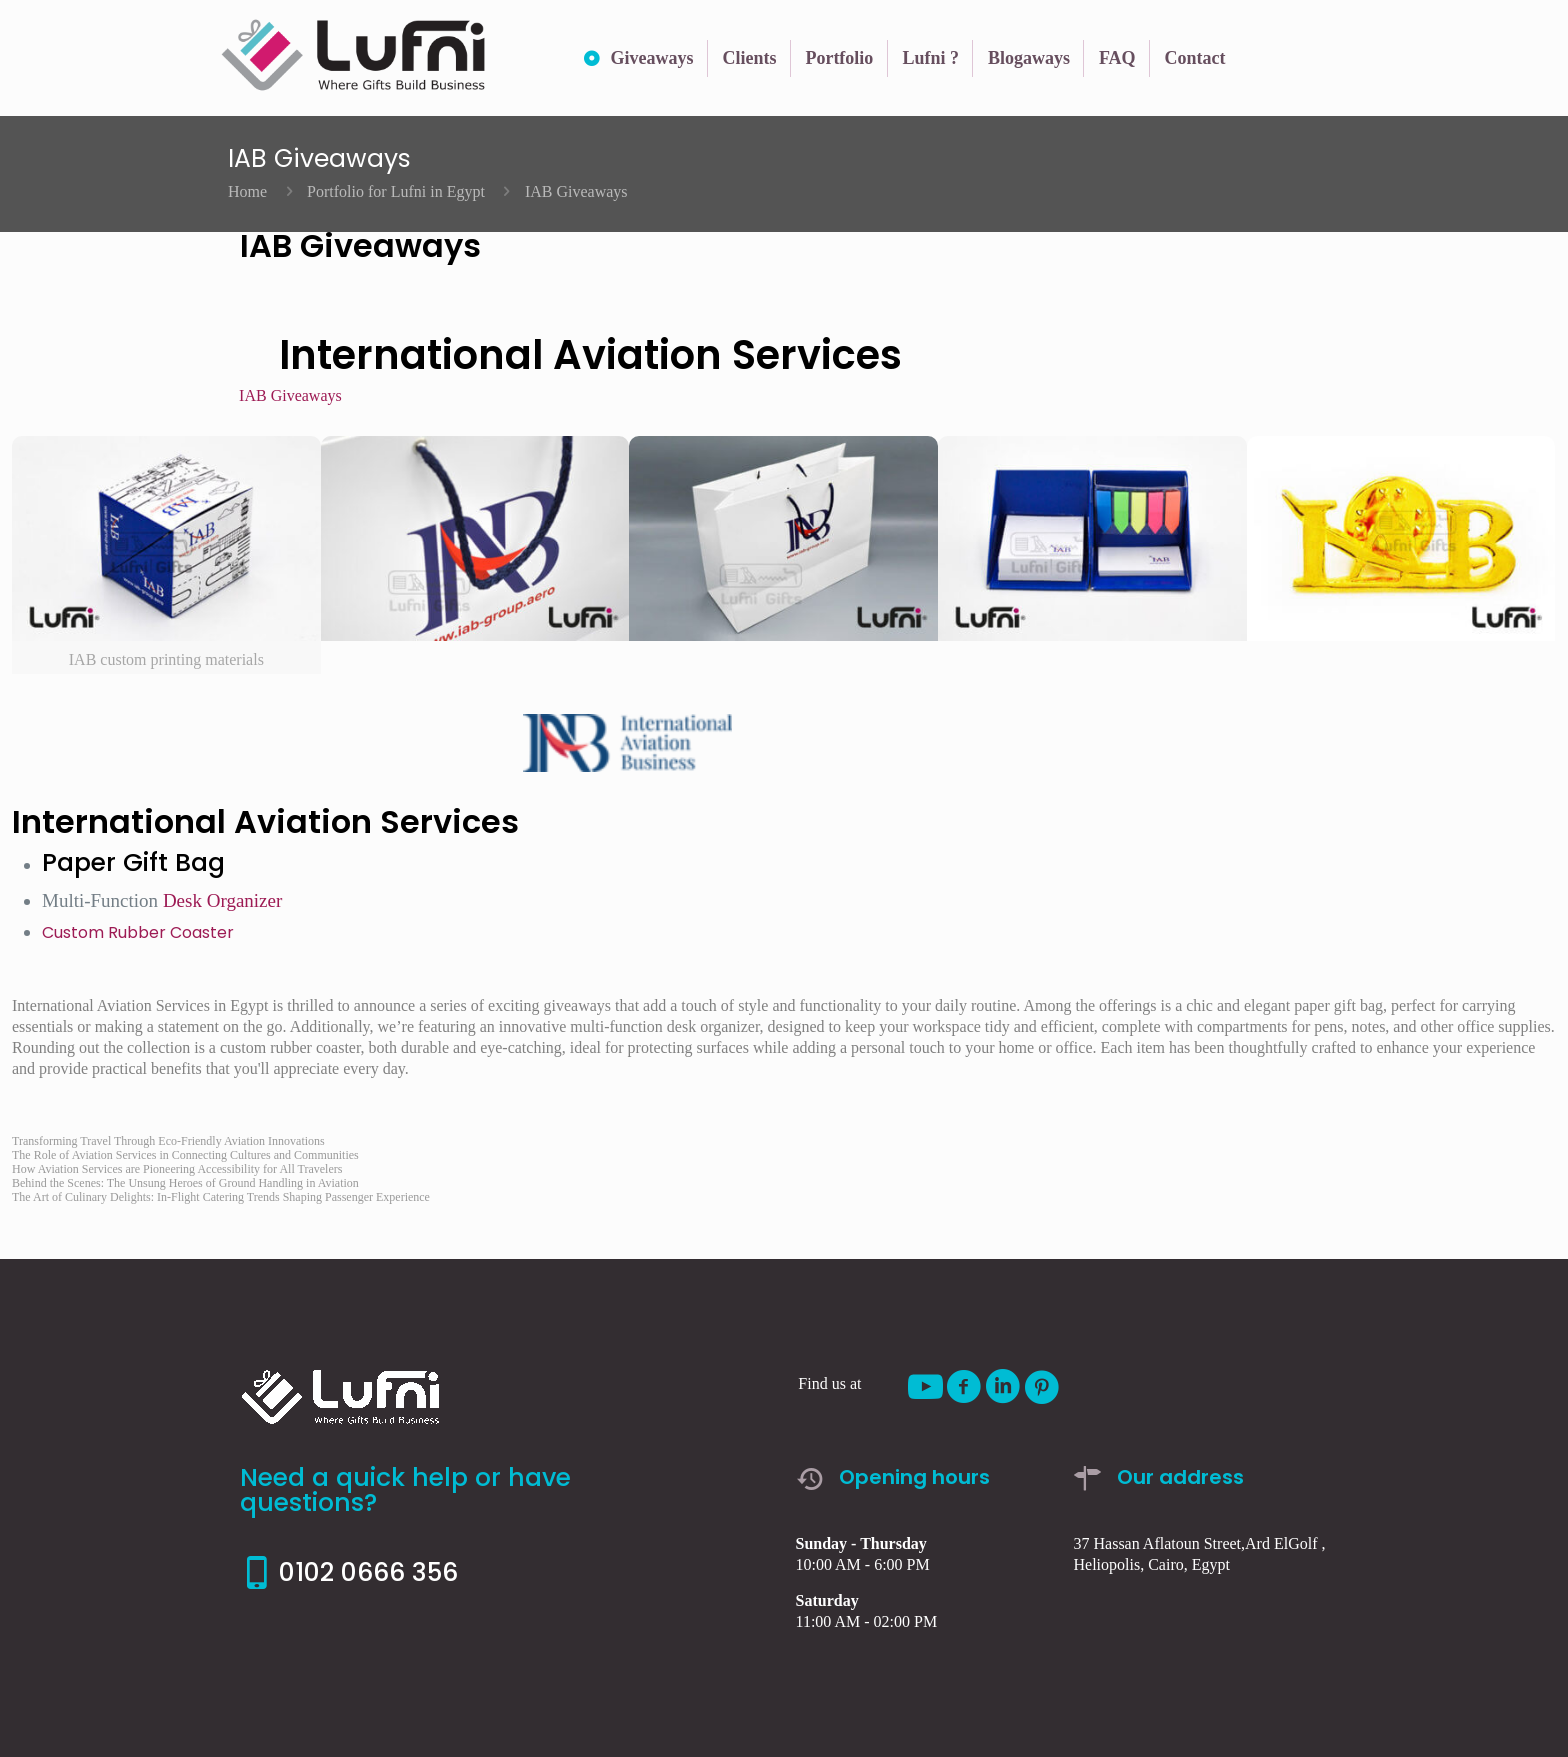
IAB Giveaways (290, 395)
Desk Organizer (222, 900)
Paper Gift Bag (133, 862)
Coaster (202, 932)
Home (247, 191)
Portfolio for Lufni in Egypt (396, 191)
